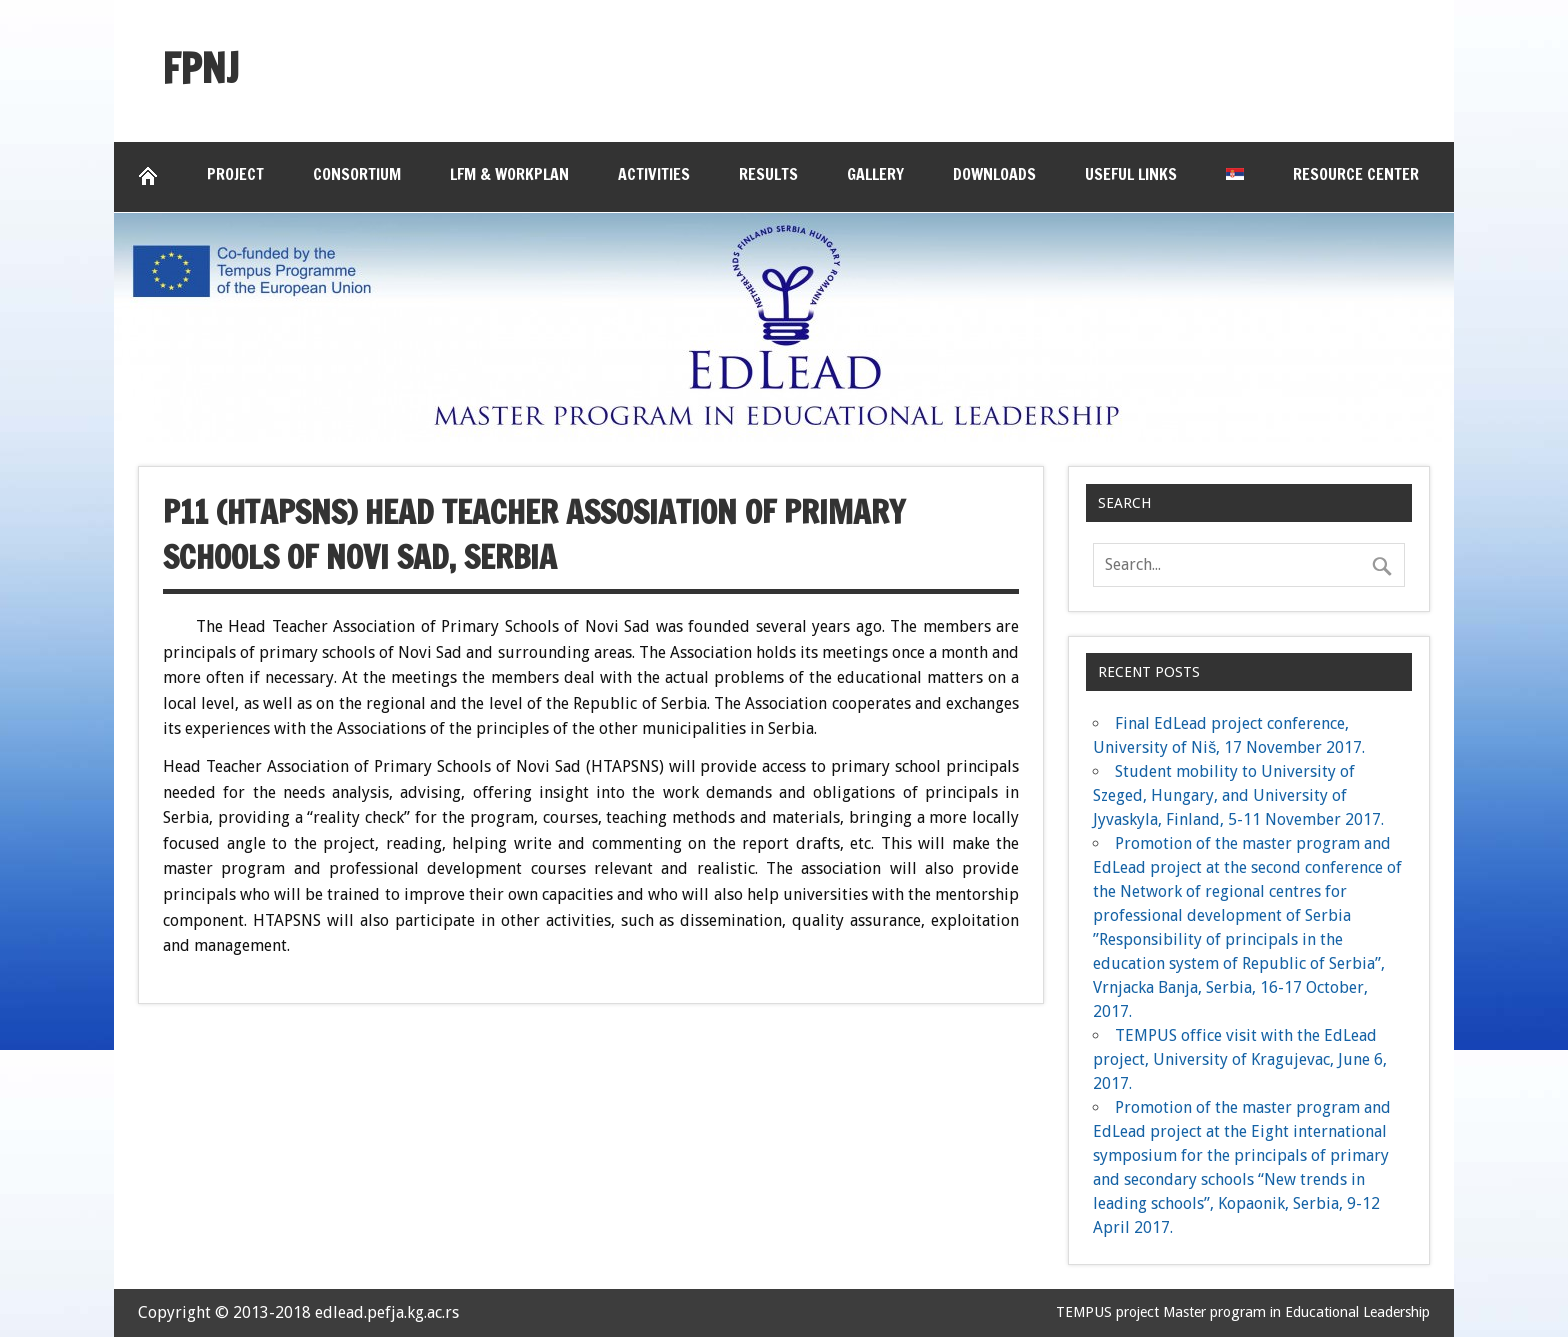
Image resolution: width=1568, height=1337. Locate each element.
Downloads (994, 174)
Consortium (357, 174)
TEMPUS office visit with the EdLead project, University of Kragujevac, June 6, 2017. (1240, 1059)
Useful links (1131, 174)
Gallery (875, 174)
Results (768, 174)
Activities (654, 174)
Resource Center (1356, 174)
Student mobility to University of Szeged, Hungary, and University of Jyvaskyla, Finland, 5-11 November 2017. (1238, 795)
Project (235, 174)
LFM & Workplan (509, 174)
